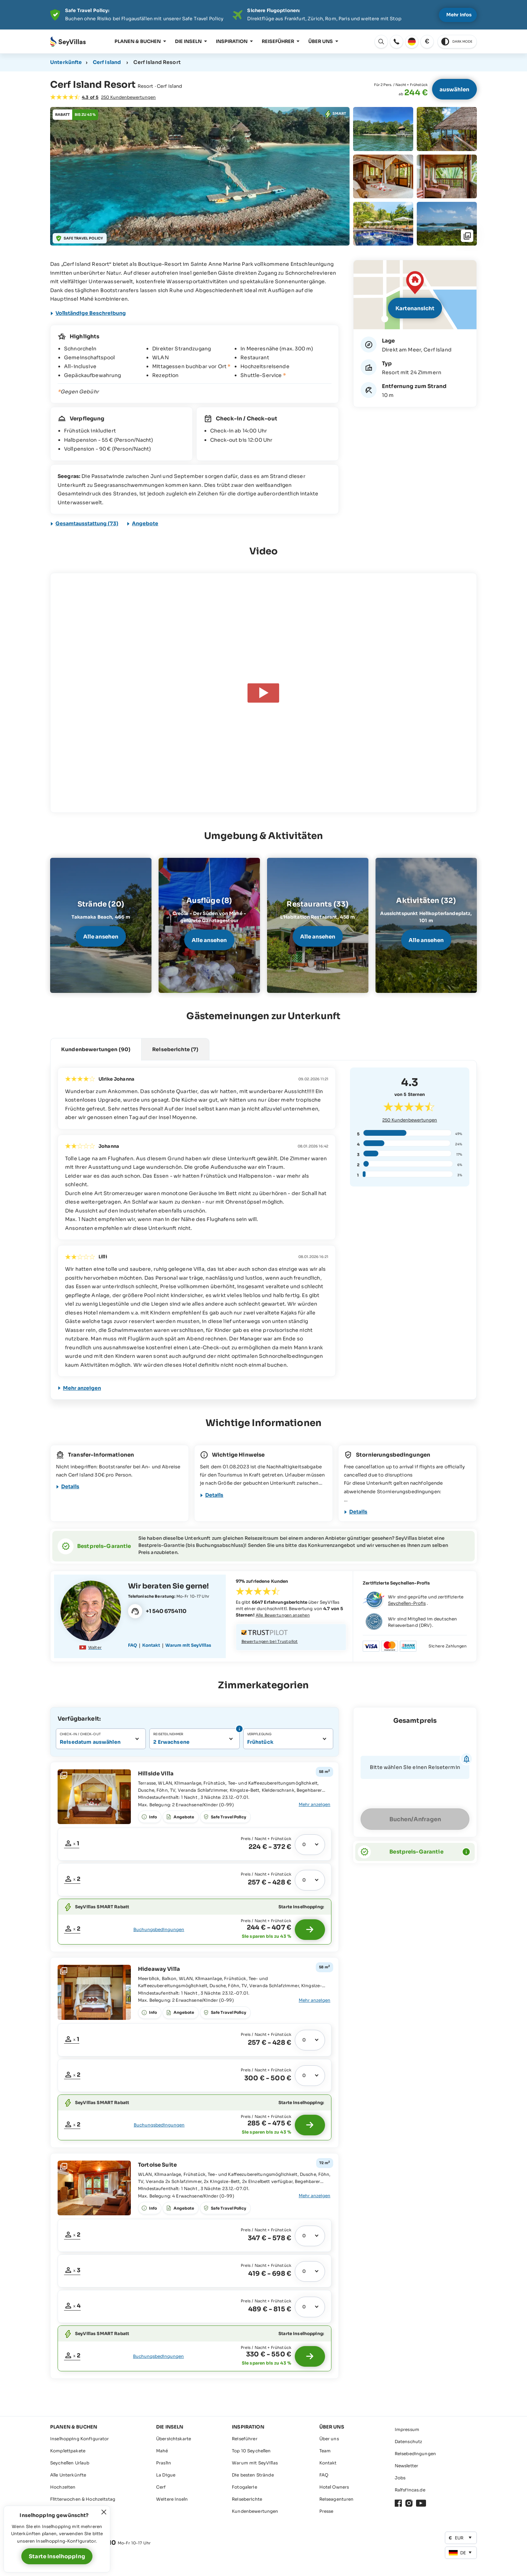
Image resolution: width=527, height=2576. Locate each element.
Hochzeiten (62, 2487)
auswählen (454, 89)
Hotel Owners (334, 2487)
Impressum (407, 2429)
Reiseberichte (247, 2499)
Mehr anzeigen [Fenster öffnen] (82, 1388)
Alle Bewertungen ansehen (283, 1615)
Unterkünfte (66, 62)
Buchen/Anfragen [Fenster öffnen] (415, 1819)
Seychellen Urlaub (69, 2462)
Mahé (162, 2450)
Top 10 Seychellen (251, 2450)
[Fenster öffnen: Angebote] (335, 113)
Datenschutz (408, 2441)
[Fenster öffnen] (415, 294)
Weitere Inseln (172, 2499)
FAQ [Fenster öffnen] (132, 1645)
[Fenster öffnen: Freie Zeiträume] (71, 1844)
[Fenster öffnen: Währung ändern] (427, 41)
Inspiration (231, 41)
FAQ (323, 2475)
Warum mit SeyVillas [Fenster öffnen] (188, 1645)
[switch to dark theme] (457, 41)
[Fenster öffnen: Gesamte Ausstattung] (314, 1804)
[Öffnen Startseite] (68, 42)
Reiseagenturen (336, 2499)
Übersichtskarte (173, 2438)
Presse (326, 2511)
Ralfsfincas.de (410, 2489)
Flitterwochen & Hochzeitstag (82, 2499)
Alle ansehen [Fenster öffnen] (100, 936)
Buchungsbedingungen (158, 1929)
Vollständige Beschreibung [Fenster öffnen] (90, 313)
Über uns (320, 41)
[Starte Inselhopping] (310, 1929)
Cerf (161, 2487)
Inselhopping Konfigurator (79, 2438)
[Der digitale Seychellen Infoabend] (263, 14)
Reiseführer (278, 41)
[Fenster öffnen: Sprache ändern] (381, 41)
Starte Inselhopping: (301, 1906)
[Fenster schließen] (103, 2512)
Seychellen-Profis (407, 1603)
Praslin (163, 2462)
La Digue (165, 2475)
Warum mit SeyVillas (255, 2462)
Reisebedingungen (415, 2453)
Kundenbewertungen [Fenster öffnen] (409, 1120)
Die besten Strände (253, 2475)
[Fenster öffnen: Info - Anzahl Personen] (238, 1729)
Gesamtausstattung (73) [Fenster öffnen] (86, 523)
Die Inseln (188, 41)
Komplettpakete (67, 2450)
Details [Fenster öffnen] (70, 1486)
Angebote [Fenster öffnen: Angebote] (145, 523)
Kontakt (328, 2462)
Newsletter (406, 2465)
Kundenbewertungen (255, 2511)
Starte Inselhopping (57, 2556)
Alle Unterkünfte (68, 2475)
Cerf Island (107, 62)
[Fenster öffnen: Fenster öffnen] (396, 41)
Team (325, 2450)
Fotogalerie (244, 2487)
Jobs (400, 2477)
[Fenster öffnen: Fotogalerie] (200, 176)
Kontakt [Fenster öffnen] (151, 1645)
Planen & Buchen (138, 41)
